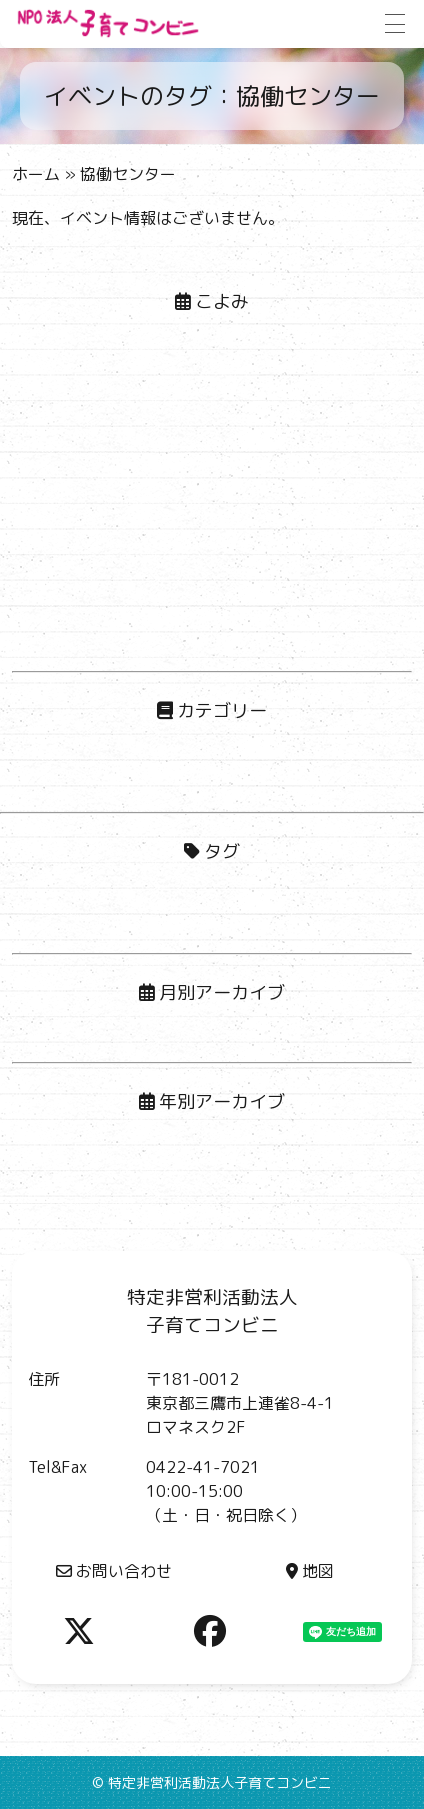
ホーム (36, 174)
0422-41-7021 (203, 1467)
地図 (310, 1571)
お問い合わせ (114, 1571)
